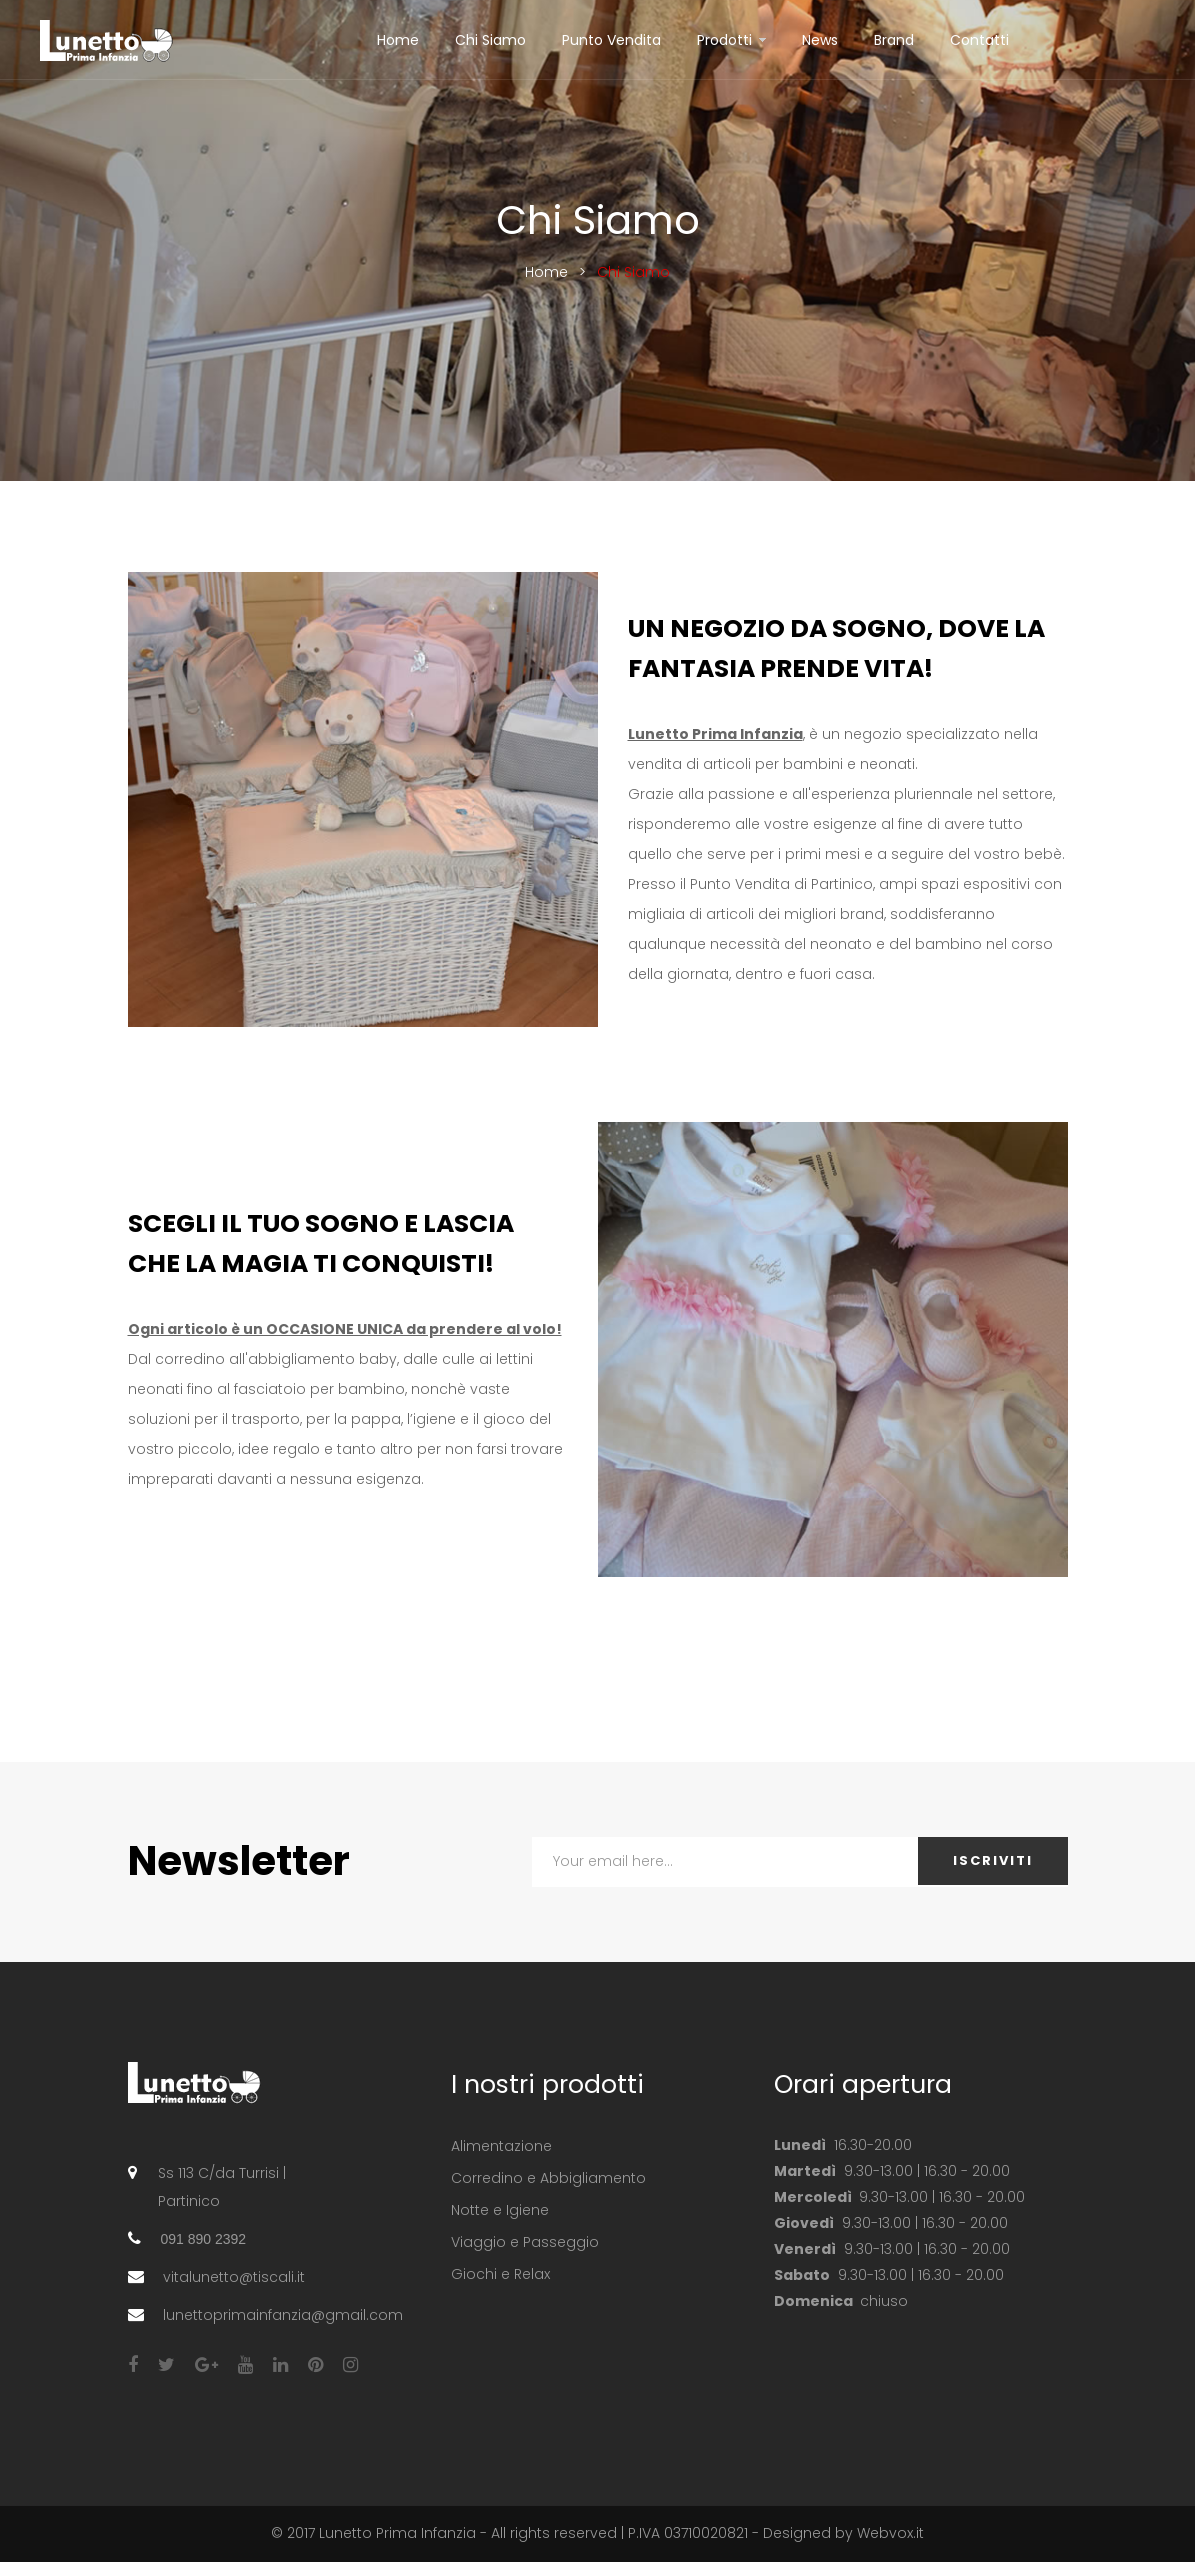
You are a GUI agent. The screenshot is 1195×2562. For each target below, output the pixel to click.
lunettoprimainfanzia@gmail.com (283, 2315)
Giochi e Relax (500, 2274)
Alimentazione (501, 2146)
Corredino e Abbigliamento (548, 2178)
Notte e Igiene (500, 2210)
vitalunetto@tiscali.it (234, 2277)
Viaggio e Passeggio (525, 2242)
